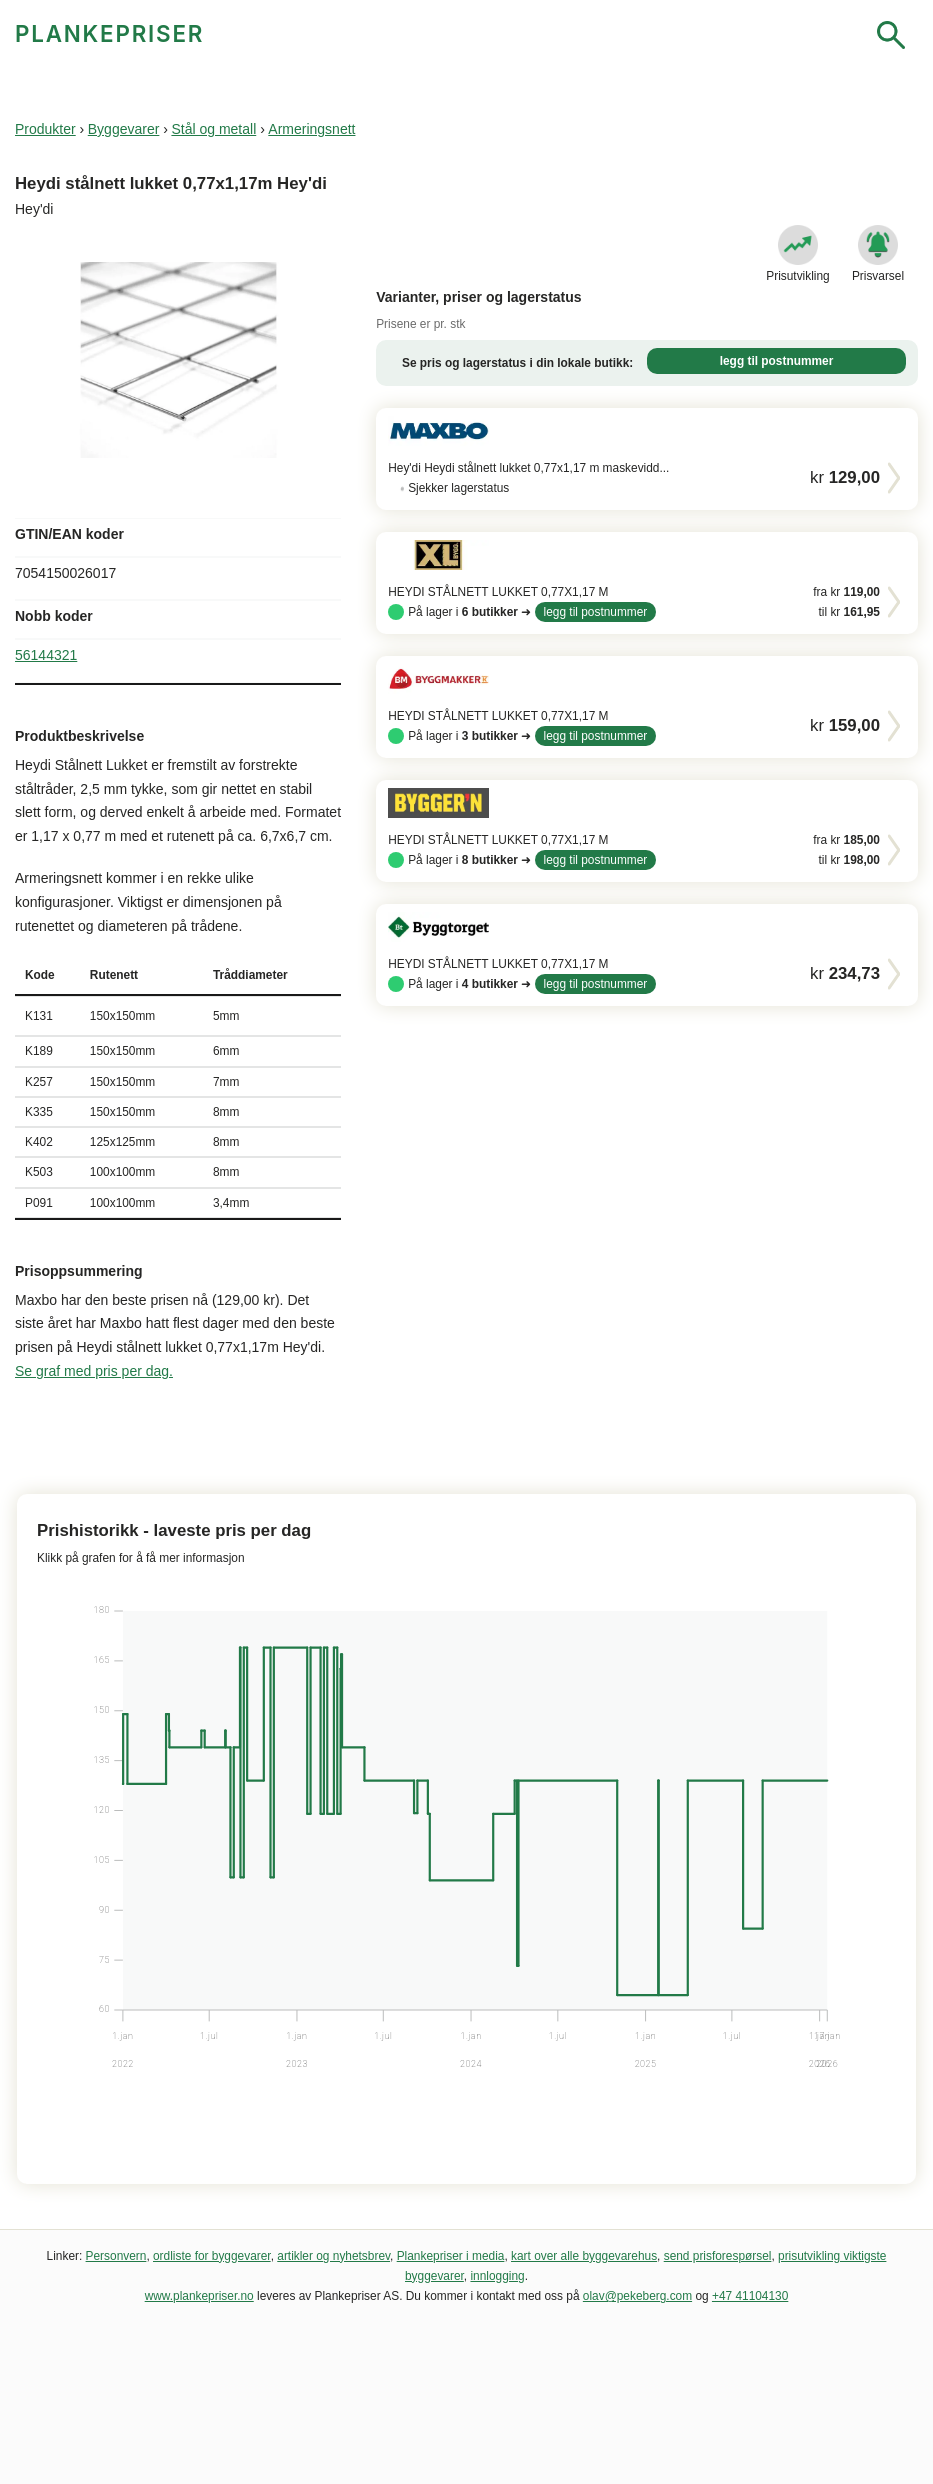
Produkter (45, 129)
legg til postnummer (777, 361)
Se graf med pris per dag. (94, 1371)
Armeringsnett (311, 129)
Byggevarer (124, 129)
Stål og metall (213, 129)
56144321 (46, 655)
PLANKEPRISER (109, 33)
